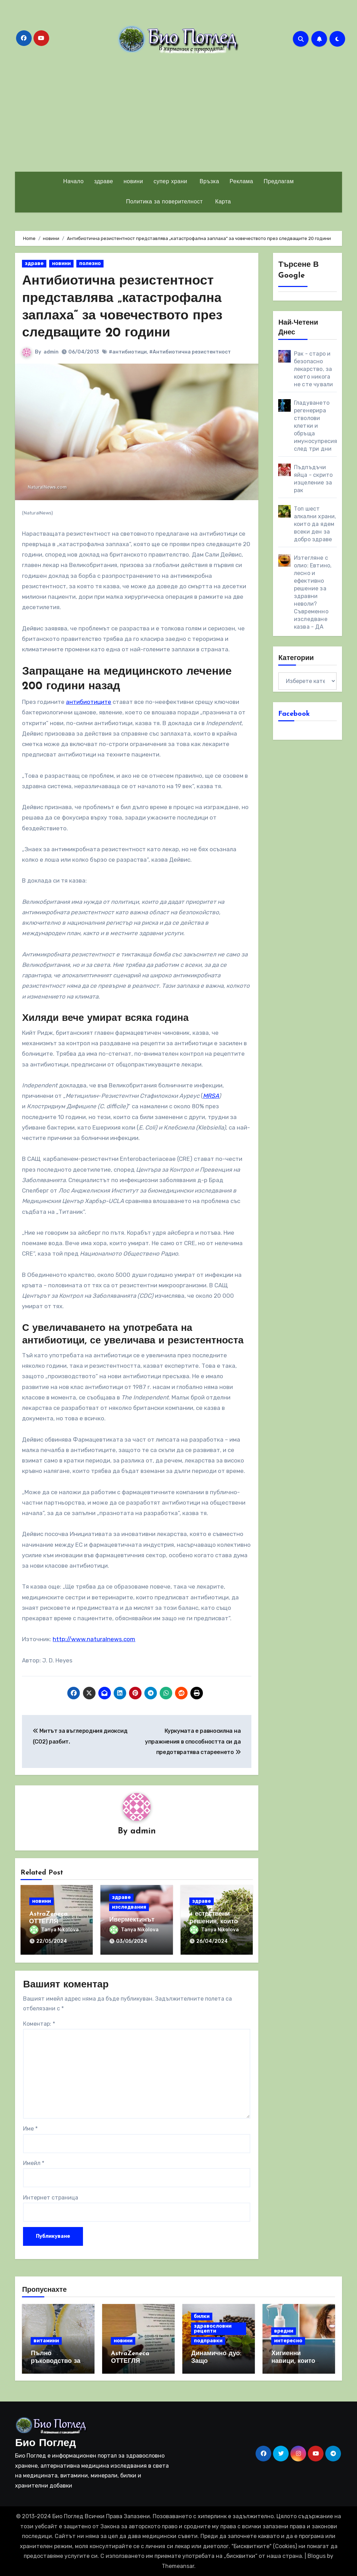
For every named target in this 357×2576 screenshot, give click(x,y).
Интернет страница (50, 2197)
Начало (73, 182)
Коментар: (39, 2023)
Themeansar (178, 2565)
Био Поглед (45, 2443)
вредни (283, 2330)
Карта (222, 202)
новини (133, 182)
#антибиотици (128, 351)
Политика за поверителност (164, 202)
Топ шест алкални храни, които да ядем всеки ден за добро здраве (315, 524)
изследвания (129, 1907)
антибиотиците (88, 701)
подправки (208, 2340)
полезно (90, 263)
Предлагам (279, 182)
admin (51, 351)
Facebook (294, 714)
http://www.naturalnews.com (94, 1638)
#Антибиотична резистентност (190, 351)
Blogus (316, 2555)
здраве (103, 182)
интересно (288, 2340)
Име (30, 2128)
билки (202, 2316)
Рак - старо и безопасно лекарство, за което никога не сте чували (313, 369)
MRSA (211, 1095)
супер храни (170, 182)
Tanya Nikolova (54, 1929)
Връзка (208, 182)
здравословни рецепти (212, 2328)
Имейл (33, 2162)
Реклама (241, 182)
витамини (46, 2340)
